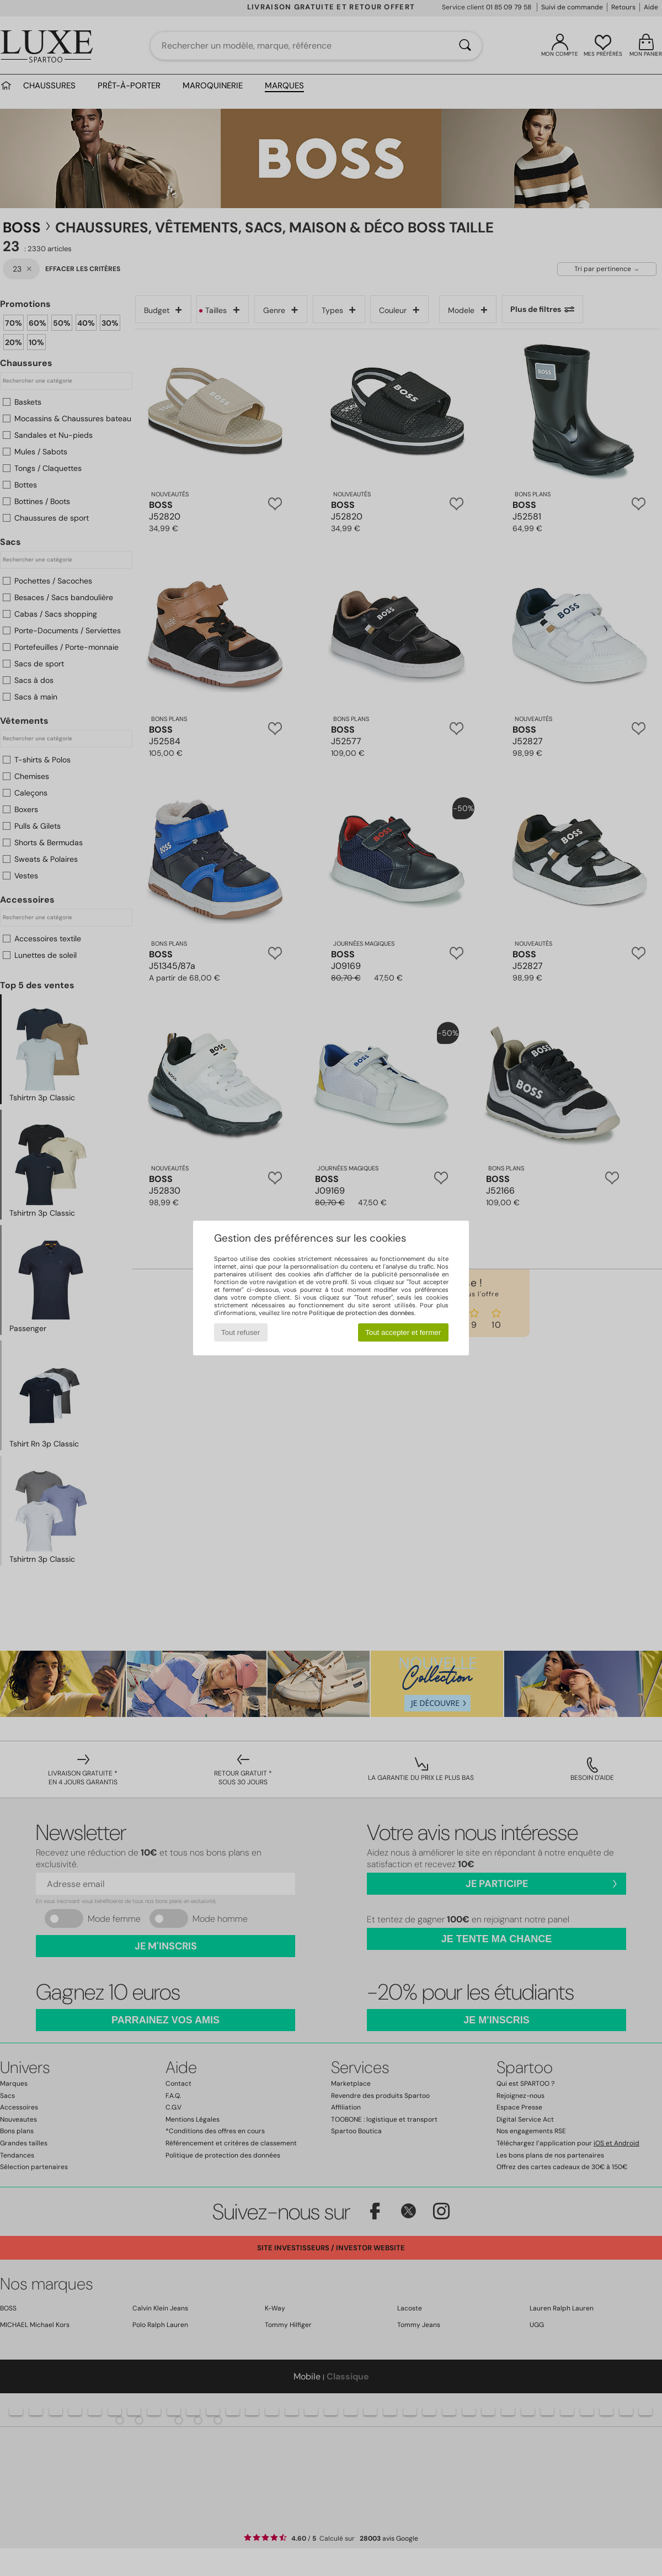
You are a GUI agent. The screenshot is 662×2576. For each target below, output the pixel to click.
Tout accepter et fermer (403, 1332)
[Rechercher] (465, 46)
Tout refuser (240, 1332)
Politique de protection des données (361, 1313)
